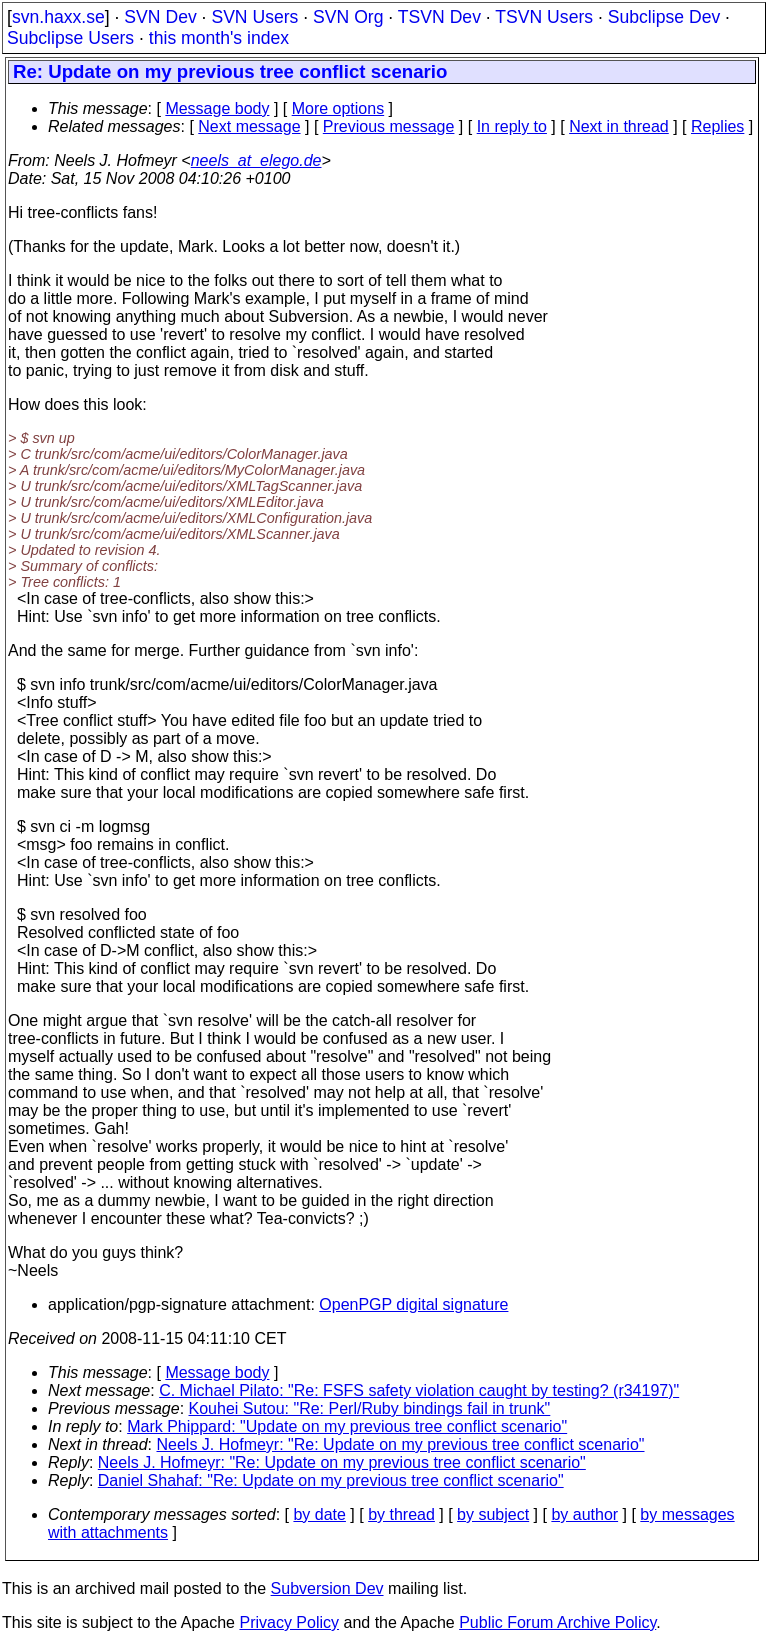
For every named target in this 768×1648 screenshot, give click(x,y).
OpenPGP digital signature (413, 1304)
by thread (401, 1514)
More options (338, 108)
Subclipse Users (70, 38)
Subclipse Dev (664, 17)
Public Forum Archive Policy (557, 1622)
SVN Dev (160, 17)
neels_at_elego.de (256, 160)
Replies (717, 126)
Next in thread (619, 126)
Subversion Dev (327, 1588)
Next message (249, 126)
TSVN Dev (439, 17)
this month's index (219, 38)
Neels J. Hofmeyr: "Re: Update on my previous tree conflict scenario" (401, 1444)
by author (584, 1514)
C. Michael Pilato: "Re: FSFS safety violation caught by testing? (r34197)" (419, 1390)
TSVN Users (544, 17)
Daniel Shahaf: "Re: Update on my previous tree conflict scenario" (331, 1480)
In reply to (512, 126)
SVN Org (348, 17)
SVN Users (254, 17)
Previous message (389, 126)
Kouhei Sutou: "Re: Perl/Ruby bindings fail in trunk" (370, 1408)
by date (319, 1514)
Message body (217, 108)
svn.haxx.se (58, 17)
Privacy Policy (289, 1622)
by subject (493, 1514)
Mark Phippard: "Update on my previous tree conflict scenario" (347, 1426)
